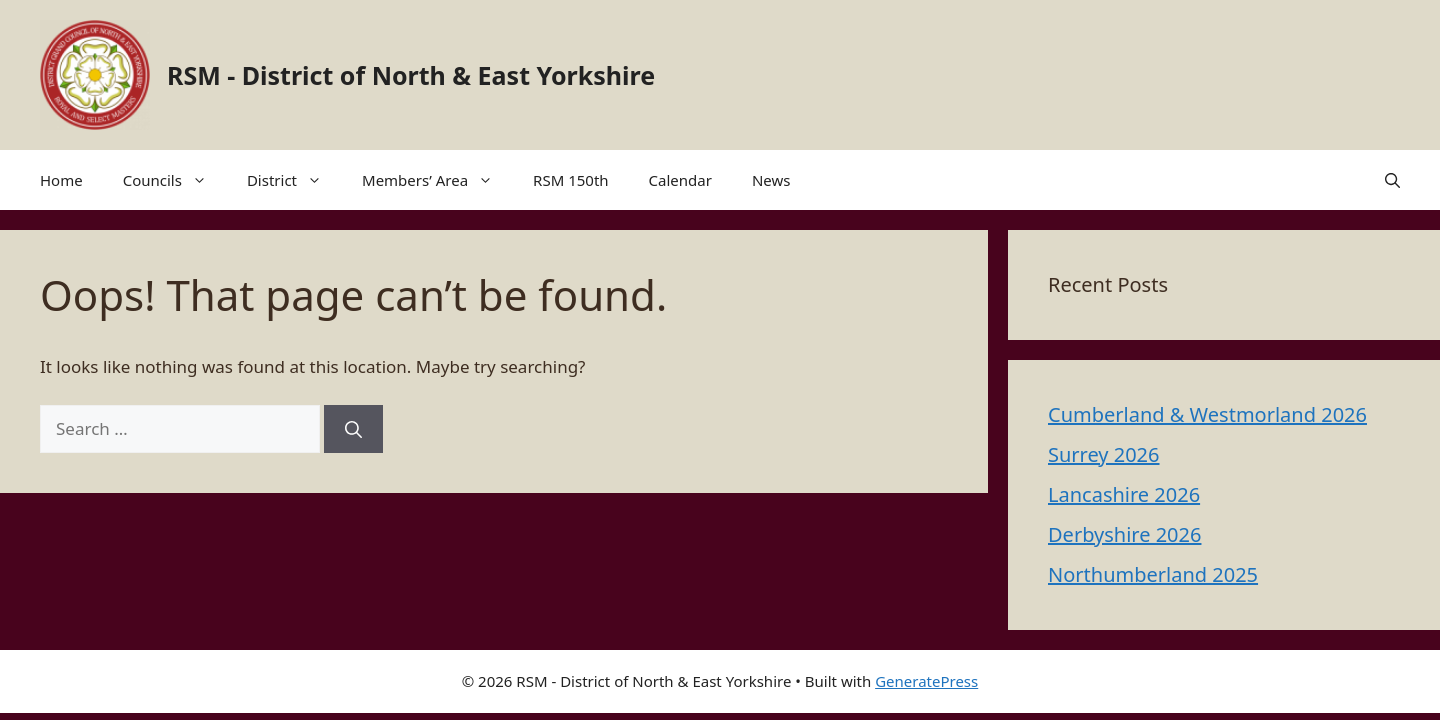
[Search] (353, 429)
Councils (175, 180)
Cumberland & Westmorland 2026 (1207, 414)
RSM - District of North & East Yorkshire (411, 75)
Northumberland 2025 (1153, 574)
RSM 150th (571, 180)
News (771, 180)
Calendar (680, 180)
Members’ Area (437, 180)
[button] (1392, 180)
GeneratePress (926, 681)
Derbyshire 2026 (1124, 534)
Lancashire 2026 (1124, 494)
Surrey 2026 (1104, 454)
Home (61, 180)
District (294, 180)
